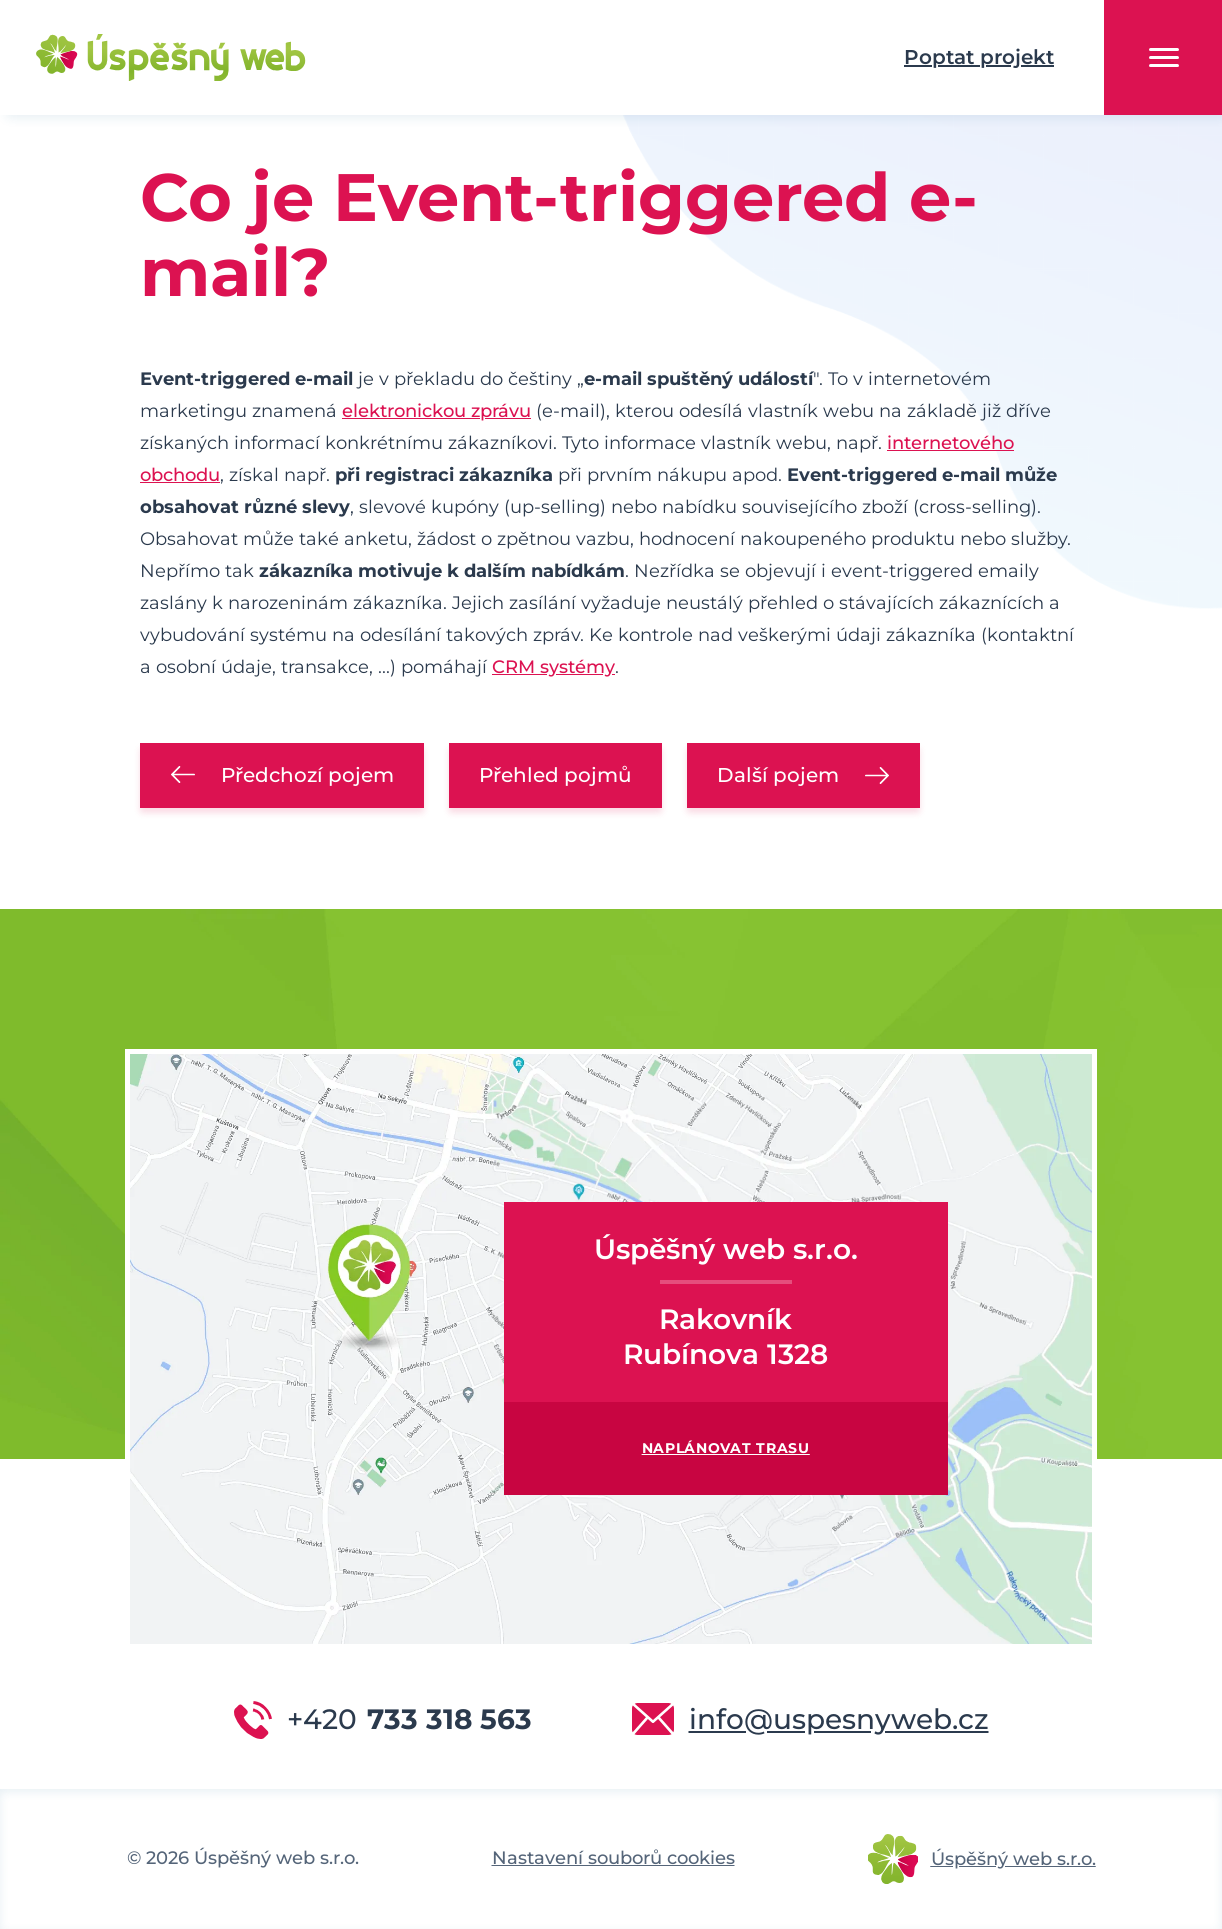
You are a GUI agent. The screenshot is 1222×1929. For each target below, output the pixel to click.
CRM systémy (553, 667)
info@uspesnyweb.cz (839, 1719)
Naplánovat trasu (726, 1448)
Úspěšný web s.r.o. (1013, 1859)
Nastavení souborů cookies (613, 1858)
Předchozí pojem (307, 775)
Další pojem (778, 775)
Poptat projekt (979, 57)
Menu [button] (1164, 57)
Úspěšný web (140, 58)
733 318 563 (409, 1719)
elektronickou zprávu (436, 411)
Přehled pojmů (555, 775)
